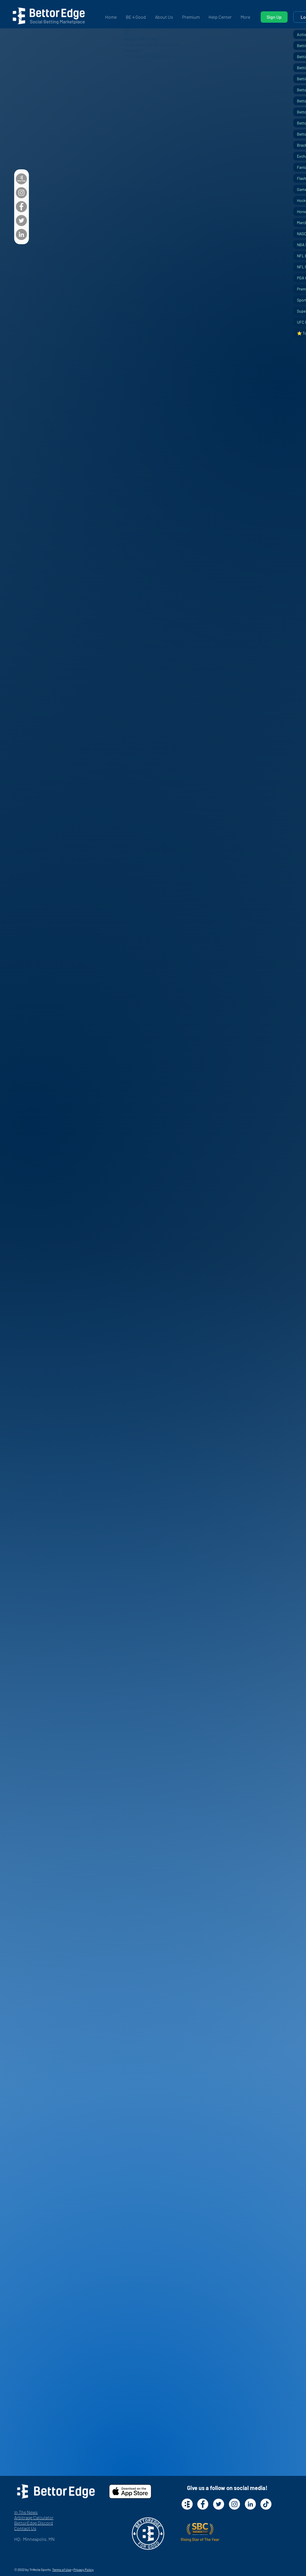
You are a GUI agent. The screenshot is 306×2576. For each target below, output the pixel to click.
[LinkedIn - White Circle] (250, 2504)
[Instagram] (21, 192)
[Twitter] (21, 220)
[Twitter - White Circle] (218, 2504)
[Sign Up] (274, 17)
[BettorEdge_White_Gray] (21, 178)
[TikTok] (265, 2504)
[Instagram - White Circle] (234, 2504)
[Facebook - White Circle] (202, 2504)
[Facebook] (21, 206)
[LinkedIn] (21, 234)
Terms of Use (61, 2569)
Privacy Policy (83, 2569)
